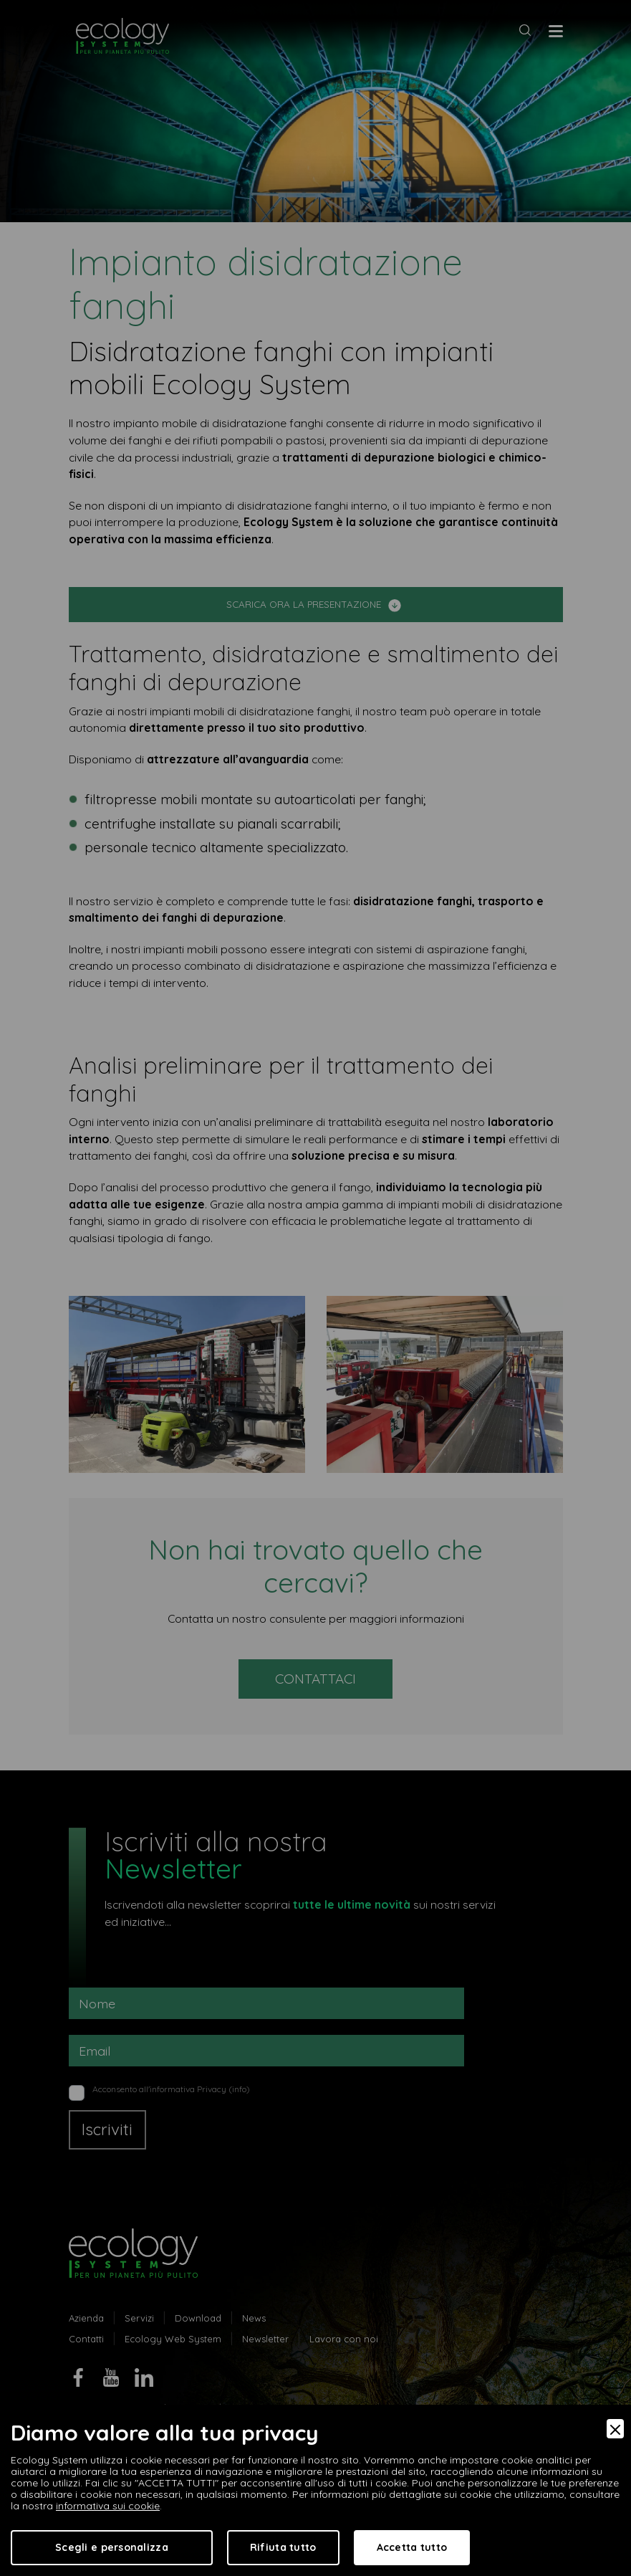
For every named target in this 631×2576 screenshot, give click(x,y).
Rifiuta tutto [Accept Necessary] (283, 2547)
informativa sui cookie (108, 2505)
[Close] (615, 2428)
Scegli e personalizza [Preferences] (111, 2547)
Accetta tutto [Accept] (412, 2547)
